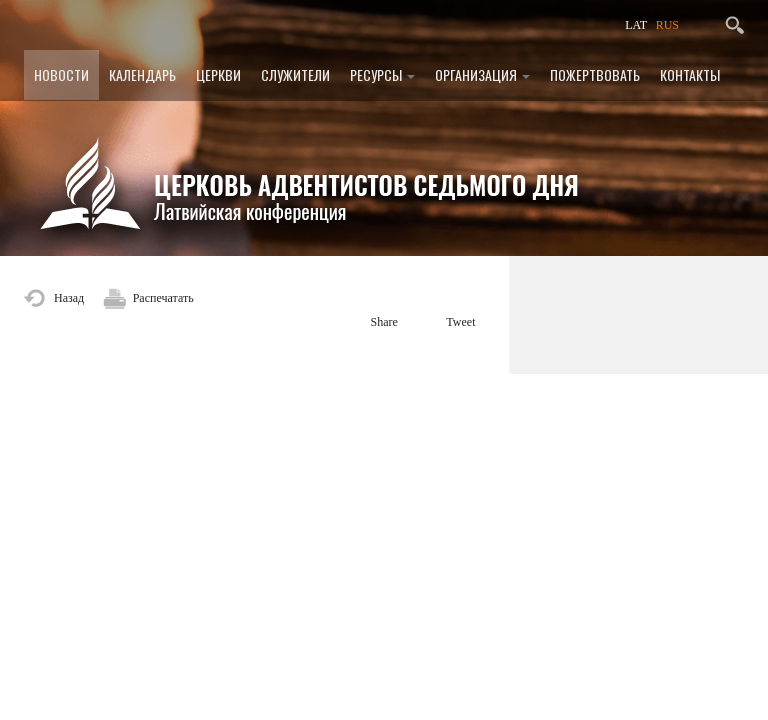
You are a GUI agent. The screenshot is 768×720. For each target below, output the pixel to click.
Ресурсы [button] (382, 74)
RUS (667, 25)
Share (384, 322)
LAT (636, 25)
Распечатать (163, 298)
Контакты (690, 74)
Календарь (142, 74)
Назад (69, 298)
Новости (61, 74)
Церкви (218, 74)
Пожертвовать (595, 74)
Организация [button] (482, 74)
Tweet (460, 322)
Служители (295, 74)
